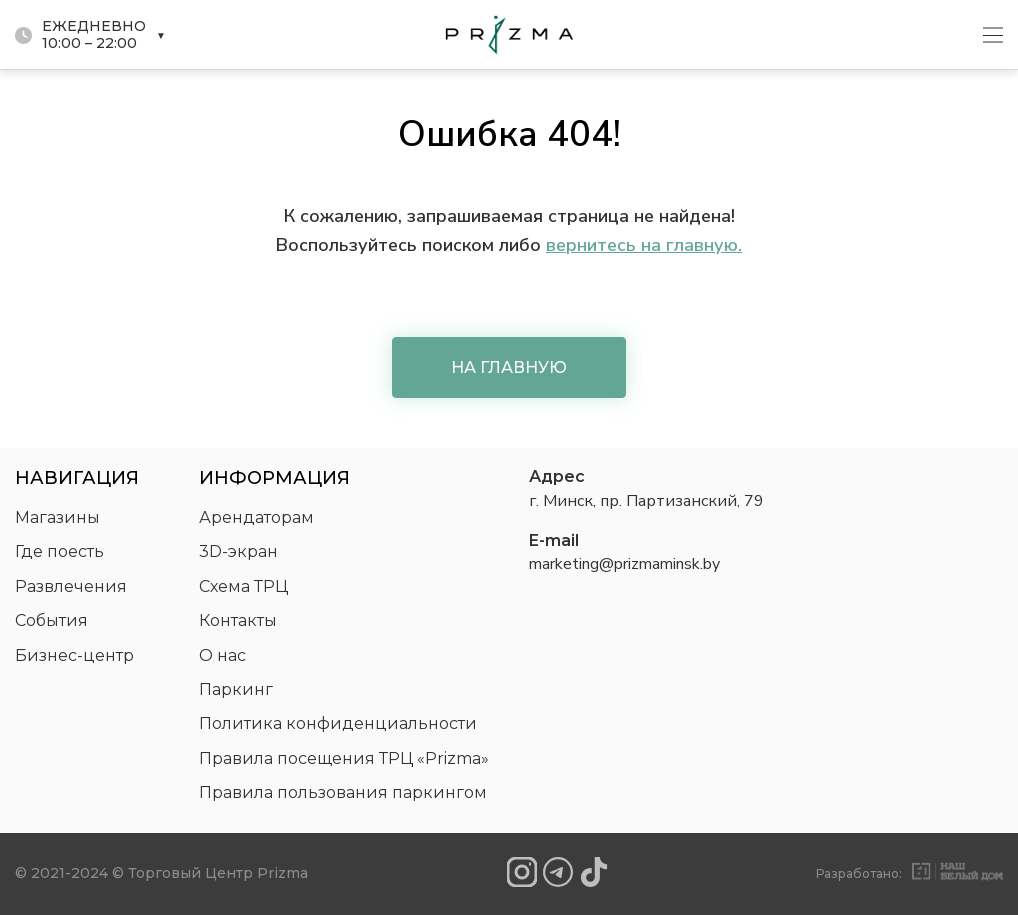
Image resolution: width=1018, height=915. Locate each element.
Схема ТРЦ (243, 586)
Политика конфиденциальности (338, 723)
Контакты (238, 620)
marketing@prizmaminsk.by (624, 564)
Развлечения (71, 586)
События (51, 620)
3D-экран (238, 551)
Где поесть (59, 551)
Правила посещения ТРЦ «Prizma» (344, 758)
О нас (222, 655)
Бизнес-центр (74, 655)
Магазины (57, 517)
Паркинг (236, 689)
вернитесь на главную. (644, 245)
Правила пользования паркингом (343, 792)
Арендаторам (256, 517)
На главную (509, 367)
